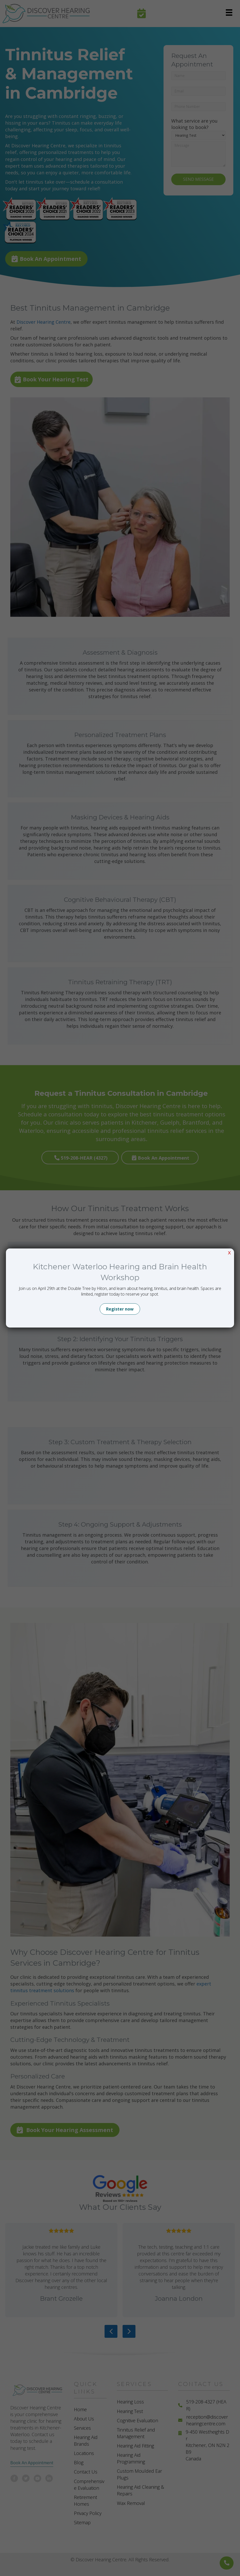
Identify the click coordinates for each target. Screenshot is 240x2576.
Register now (120, 1309)
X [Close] (229, 1253)
